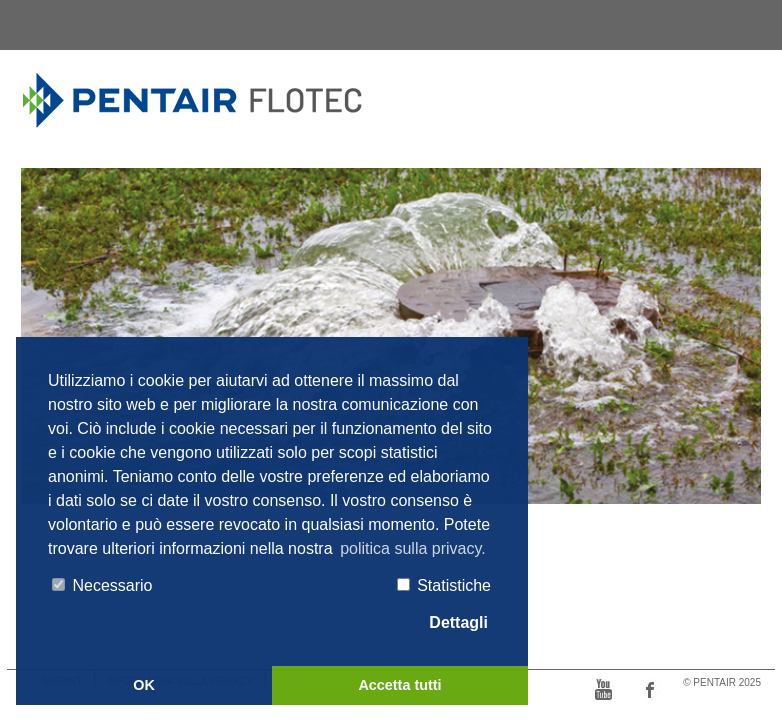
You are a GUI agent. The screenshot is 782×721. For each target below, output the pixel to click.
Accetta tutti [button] (399, 685)
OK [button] (144, 685)
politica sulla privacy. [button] (413, 548)
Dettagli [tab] (448, 623)
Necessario (102, 585)
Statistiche (444, 585)
